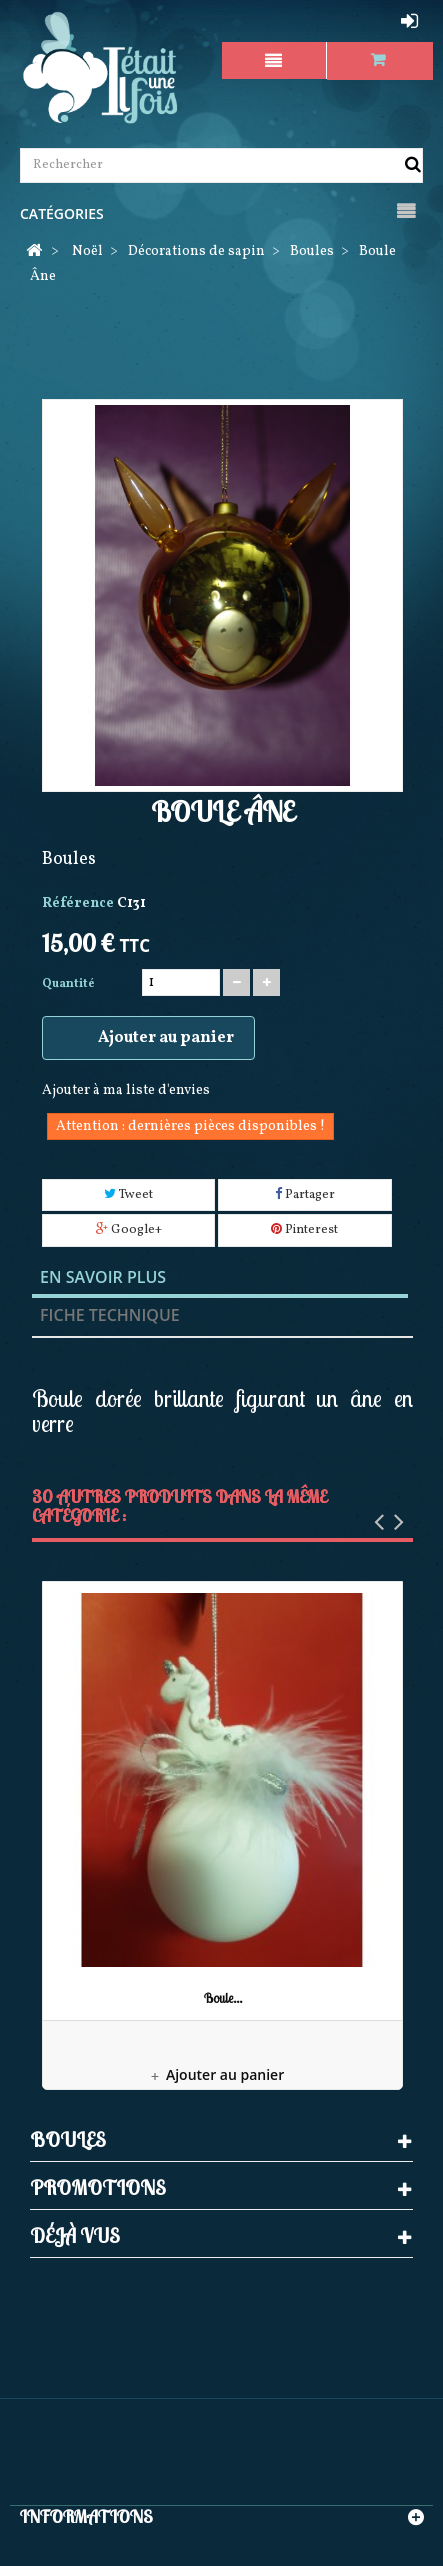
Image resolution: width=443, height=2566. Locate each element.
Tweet (128, 1195)
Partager (305, 1195)
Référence (78, 903)
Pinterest (304, 1230)
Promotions (98, 2187)
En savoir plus (103, 1277)
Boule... (223, 1998)
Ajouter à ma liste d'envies (126, 1090)
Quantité (68, 984)
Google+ (129, 1230)
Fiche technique (110, 1315)
